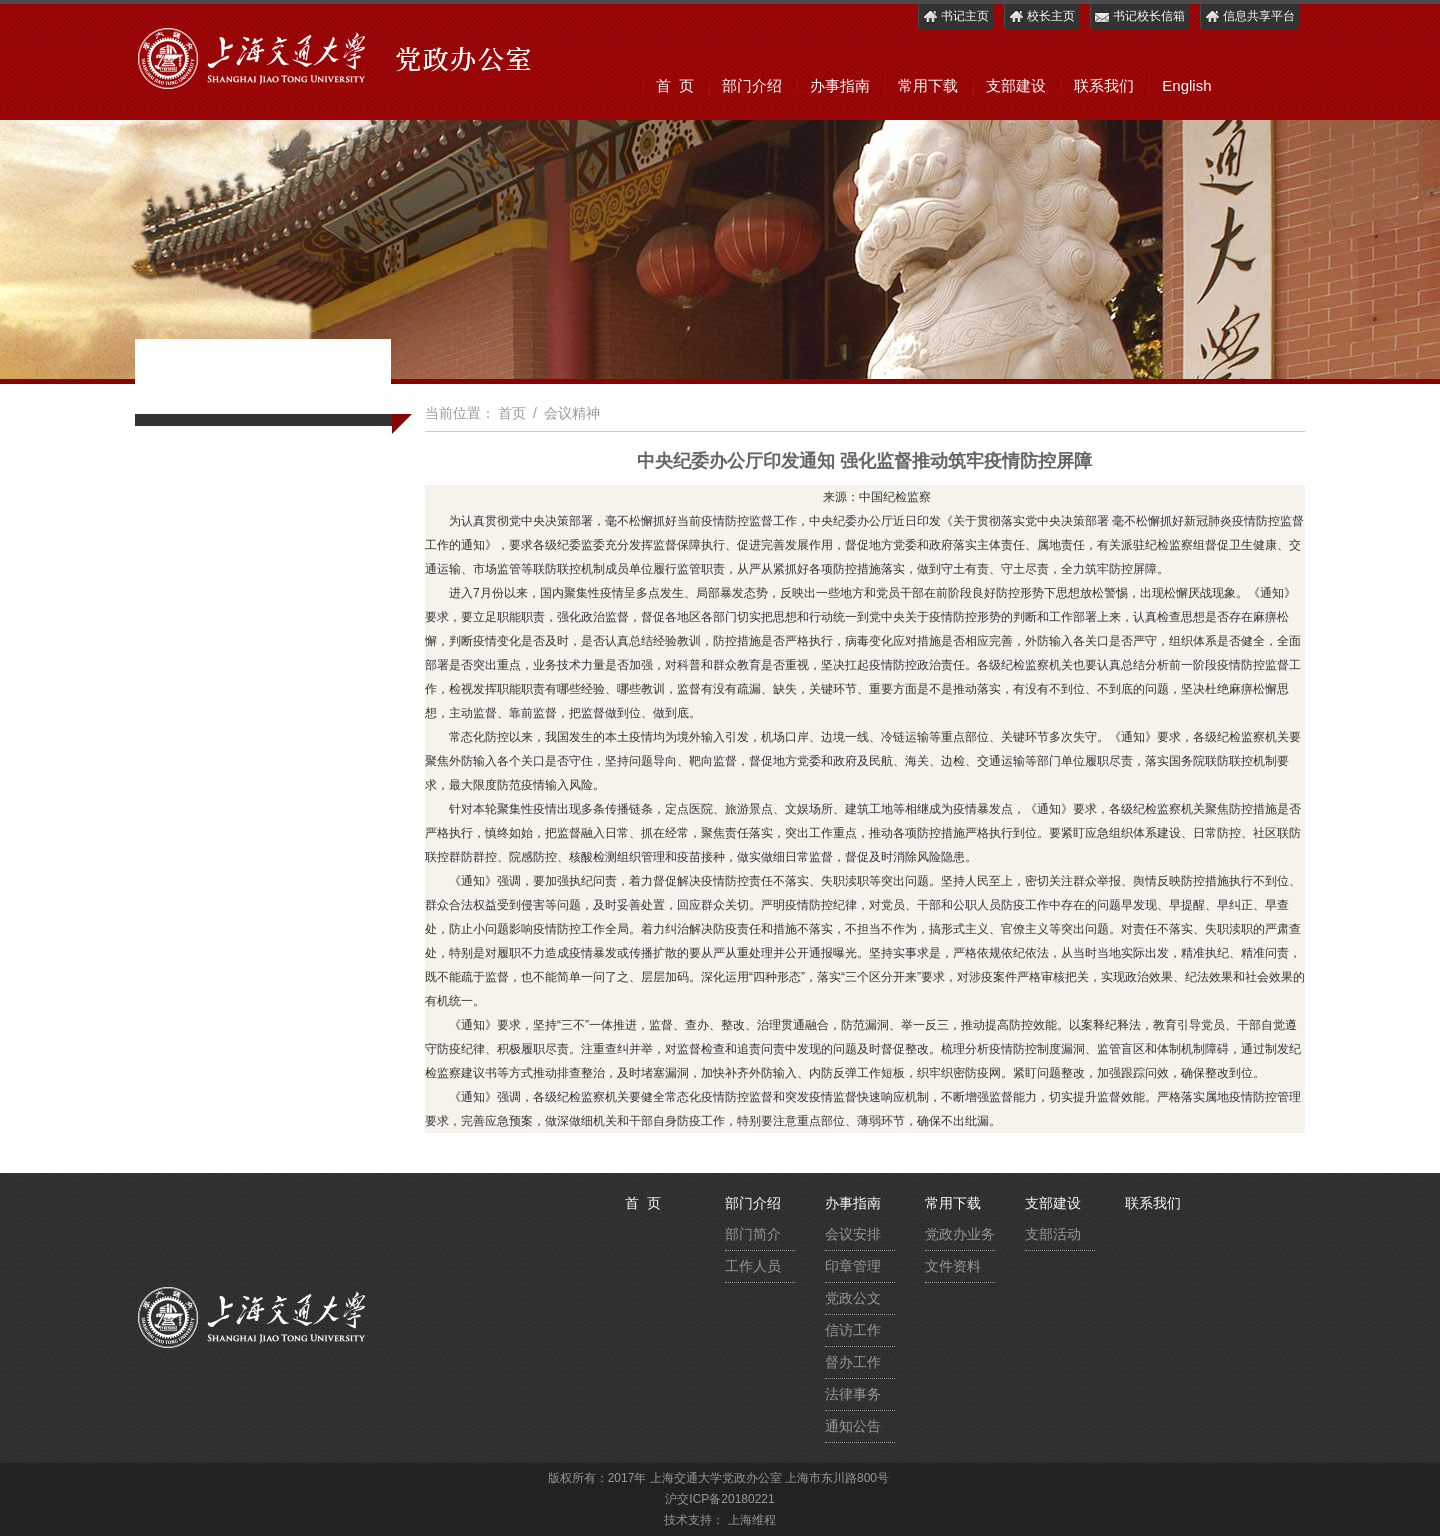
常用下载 (928, 85)
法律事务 (853, 1394)
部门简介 (753, 1234)
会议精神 (572, 413)
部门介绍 (752, 85)
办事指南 (840, 85)
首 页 (675, 85)
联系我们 (1104, 85)
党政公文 (853, 1298)
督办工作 (853, 1362)
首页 (512, 413)
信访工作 (853, 1330)
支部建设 (1016, 85)
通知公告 (853, 1426)
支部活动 (1053, 1234)
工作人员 (753, 1266)
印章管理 (853, 1266)
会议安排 (853, 1234)
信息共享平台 (1249, 16)
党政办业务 (960, 1234)
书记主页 (955, 16)
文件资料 (953, 1266)
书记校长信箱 (1139, 16)
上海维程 (752, 1520)
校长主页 (1041, 16)
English (1186, 85)
